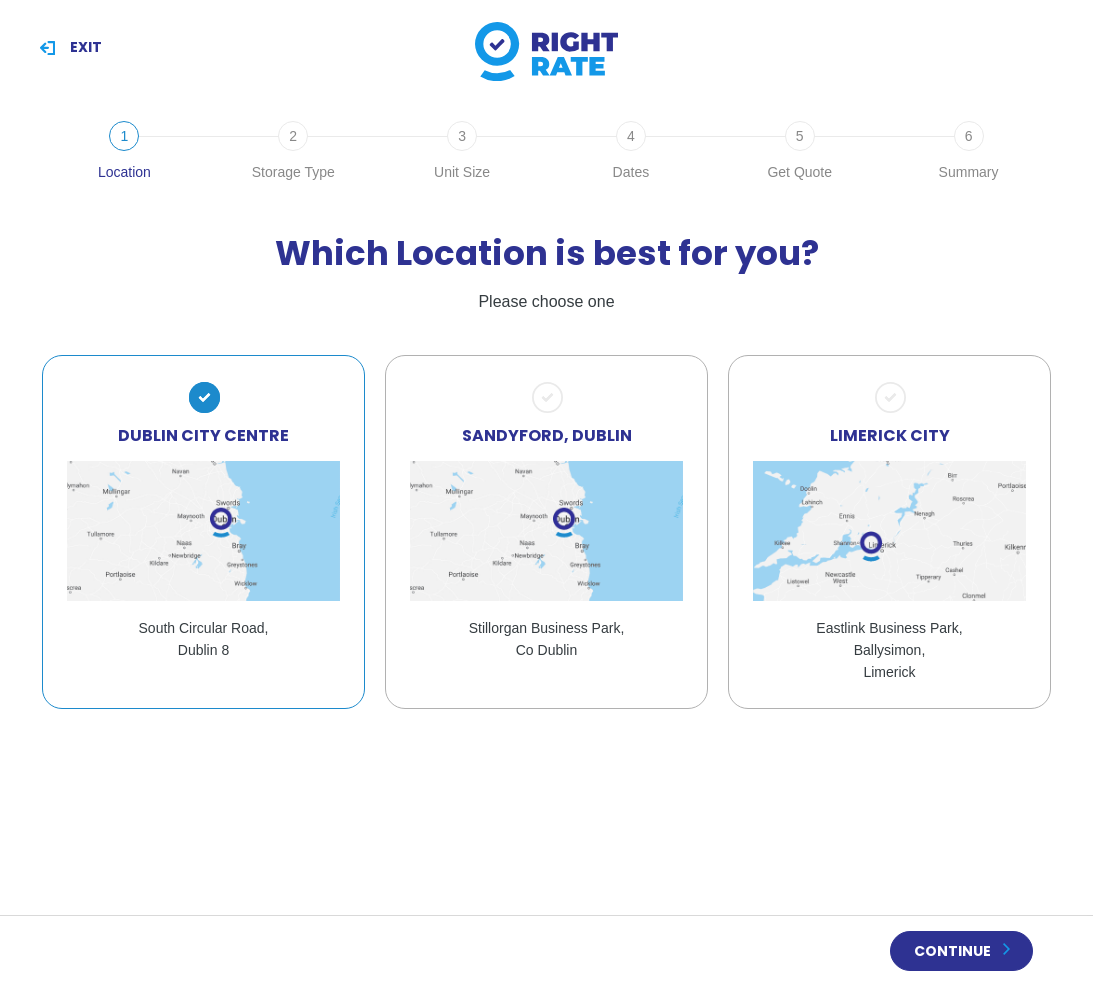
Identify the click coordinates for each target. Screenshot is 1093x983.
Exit (86, 47)
